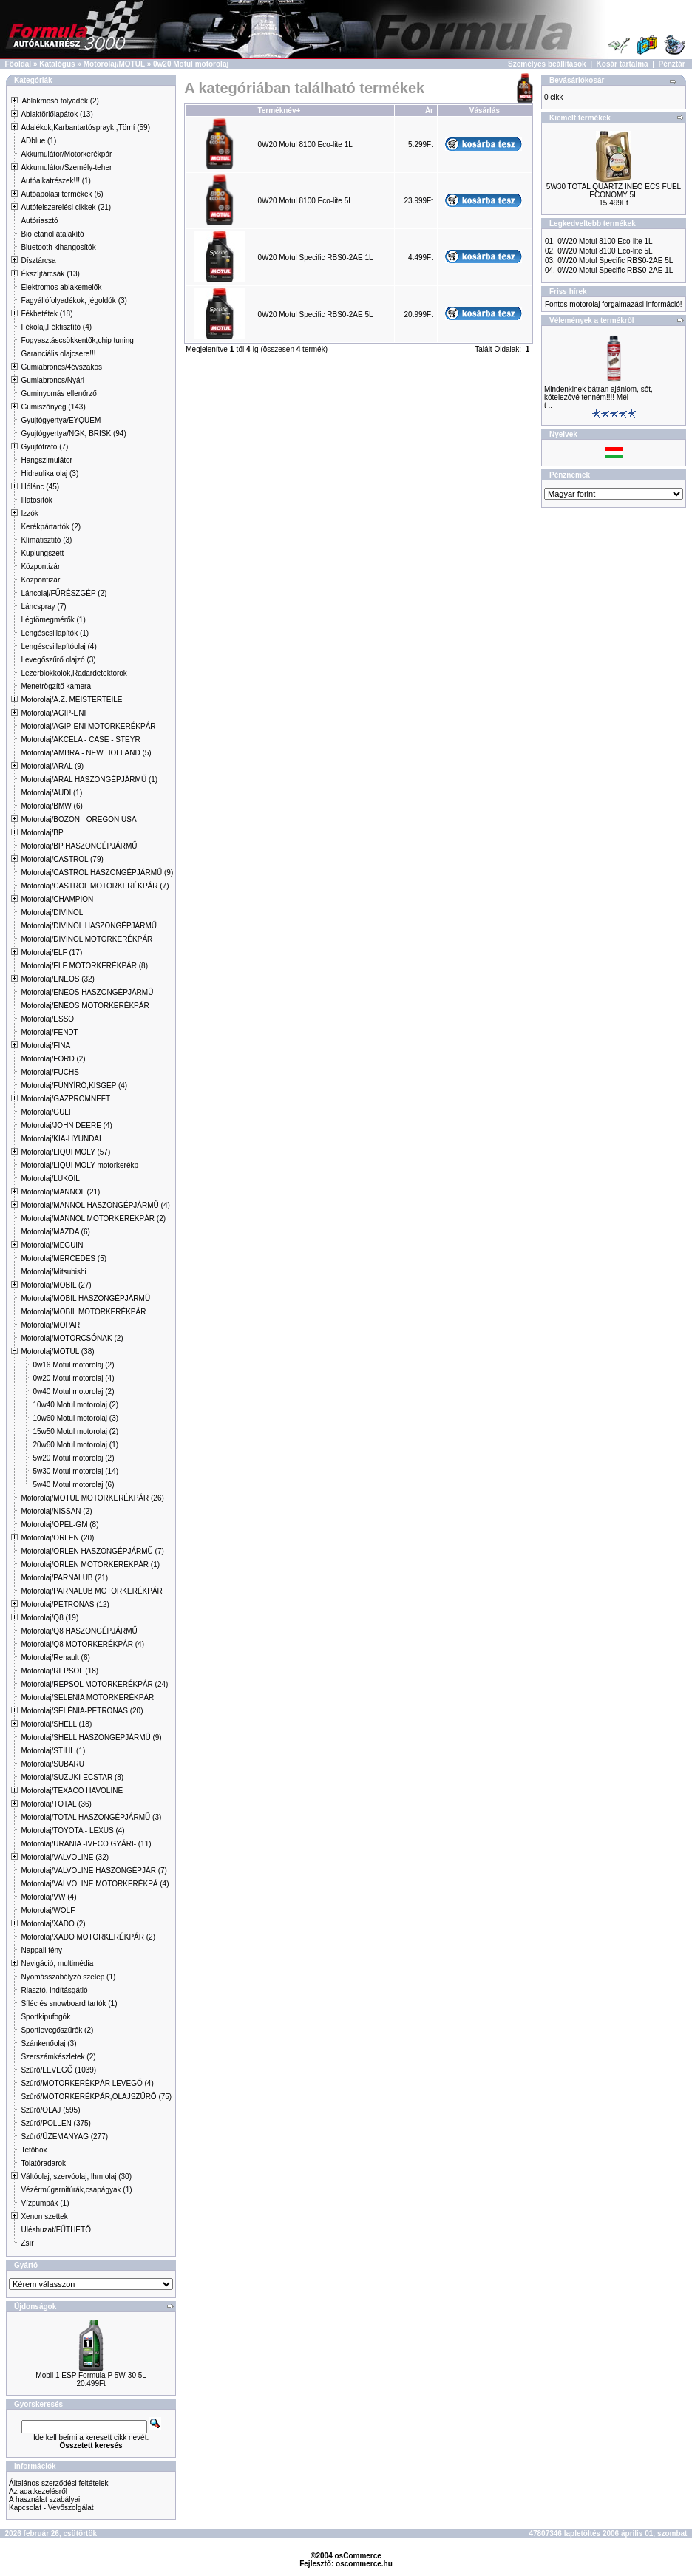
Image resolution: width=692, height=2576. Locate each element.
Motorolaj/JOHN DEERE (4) (66, 1125)
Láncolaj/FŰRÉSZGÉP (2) (63, 593)
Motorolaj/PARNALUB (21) (64, 1578)
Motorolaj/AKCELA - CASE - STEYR (80, 739)
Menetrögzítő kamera (56, 686)
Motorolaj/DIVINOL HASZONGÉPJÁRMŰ (89, 926)
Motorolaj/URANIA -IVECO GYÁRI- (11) (86, 1844)
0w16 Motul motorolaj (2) (73, 1365)
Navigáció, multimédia (57, 1964)
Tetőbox (34, 2150)
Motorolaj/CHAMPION (57, 899)
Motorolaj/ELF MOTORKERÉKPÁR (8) (84, 966)
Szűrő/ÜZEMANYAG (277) (64, 2136)
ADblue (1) (38, 141)
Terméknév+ (278, 110)
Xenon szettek (44, 2216)
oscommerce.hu (364, 2564)
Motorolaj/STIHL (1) (53, 1751)
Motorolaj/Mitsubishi (53, 1272)
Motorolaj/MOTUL (114, 64)
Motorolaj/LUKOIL (50, 1179)
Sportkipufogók (45, 2017)
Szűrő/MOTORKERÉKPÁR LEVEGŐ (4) (87, 2083)
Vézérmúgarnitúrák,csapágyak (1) (76, 2190)
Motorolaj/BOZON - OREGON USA (78, 819)
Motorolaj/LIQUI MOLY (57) (65, 1152)
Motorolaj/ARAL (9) (52, 766)
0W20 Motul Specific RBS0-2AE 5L (315, 314)
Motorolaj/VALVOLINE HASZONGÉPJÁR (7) (93, 1870)
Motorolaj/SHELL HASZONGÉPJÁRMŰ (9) (91, 1737)
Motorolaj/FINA (45, 1045)
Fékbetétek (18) (46, 314)
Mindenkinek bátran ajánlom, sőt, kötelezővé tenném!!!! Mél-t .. (598, 397)
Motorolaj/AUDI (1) (51, 793)
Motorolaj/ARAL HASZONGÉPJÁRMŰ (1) (89, 779)
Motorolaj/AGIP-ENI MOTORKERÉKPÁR (88, 726)
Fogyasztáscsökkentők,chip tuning (77, 340)
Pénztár (672, 64)
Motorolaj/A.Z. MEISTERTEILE (71, 700)
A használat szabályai (44, 2499)
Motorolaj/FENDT (49, 1032)
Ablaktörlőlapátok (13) (56, 114)
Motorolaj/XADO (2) (53, 1924)
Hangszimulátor (46, 460)
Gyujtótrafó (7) (44, 447)
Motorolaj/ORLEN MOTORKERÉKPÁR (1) (90, 1564)
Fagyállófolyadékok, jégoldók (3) (73, 300)
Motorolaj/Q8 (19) (49, 1618)
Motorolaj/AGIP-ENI (53, 713)
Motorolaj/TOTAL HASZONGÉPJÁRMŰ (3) (91, 1817)
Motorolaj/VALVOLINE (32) (65, 1857)
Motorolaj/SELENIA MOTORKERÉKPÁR (87, 1697)
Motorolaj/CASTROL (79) (62, 859)
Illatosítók (36, 500)
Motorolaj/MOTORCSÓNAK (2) (72, 1338)
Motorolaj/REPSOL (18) (59, 1671)
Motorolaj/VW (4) (48, 1897)
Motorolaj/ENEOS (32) (57, 979)
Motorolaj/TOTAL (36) (56, 1804)
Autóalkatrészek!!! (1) (55, 181)
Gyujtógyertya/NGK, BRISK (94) (73, 433)
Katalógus (57, 64)
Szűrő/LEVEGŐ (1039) (58, 2070)
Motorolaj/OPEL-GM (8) (59, 1524)
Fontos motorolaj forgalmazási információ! (613, 304)
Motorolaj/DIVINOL (52, 912)
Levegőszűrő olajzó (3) (58, 660)
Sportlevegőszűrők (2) (57, 2030)
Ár (429, 110)
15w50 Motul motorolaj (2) (75, 1431)
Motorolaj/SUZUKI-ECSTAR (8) (72, 1777)
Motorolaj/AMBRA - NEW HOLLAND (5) (86, 753)
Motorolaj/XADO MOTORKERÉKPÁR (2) (88, 1937)
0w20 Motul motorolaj (190, 64)
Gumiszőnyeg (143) (53, 407)
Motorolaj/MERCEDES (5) (63, 1258)
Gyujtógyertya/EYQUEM (61, 420)
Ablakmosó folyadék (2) (60, 101)
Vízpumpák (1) (45, 2203)
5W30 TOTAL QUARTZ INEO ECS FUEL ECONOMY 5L (613, 191)
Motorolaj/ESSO (47, 1019)
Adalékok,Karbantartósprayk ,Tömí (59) (85, 127)
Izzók (29, 513)
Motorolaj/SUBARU (52, 1764)
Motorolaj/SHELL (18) (56, 1724)
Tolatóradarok (43, 2163)
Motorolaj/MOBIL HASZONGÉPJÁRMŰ (85, 1298)
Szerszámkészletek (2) (58, 2057)
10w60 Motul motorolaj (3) (75, 1418)
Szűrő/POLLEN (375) (56, 2123)
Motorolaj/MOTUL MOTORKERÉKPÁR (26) (92, 1498)
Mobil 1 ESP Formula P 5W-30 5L (90, 2375)
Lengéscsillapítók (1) (55, 633)
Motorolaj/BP (42, 833)
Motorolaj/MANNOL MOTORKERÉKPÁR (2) (93, 1218)
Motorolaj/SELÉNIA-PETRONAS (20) (82, 1711)
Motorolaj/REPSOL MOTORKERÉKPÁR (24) (94, 1684)
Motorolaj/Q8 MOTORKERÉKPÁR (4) (82, 1644)
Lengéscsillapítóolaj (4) (58, 646)
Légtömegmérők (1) (53, 620)
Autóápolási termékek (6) (62, 194)
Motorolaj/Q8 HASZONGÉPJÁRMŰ (79, 1631)
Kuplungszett (42, 553)
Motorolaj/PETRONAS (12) (65, 1604)
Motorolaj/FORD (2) (53, 1059)
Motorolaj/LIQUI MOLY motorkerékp (79, 1165)
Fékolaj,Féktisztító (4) (56, 327)
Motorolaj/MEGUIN (52, 1245)
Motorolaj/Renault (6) (55, 1658)
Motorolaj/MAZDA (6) (55, 1232)
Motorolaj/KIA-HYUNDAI (61, 1139)
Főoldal (18, 64)
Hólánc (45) (40, 487)
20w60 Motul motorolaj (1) (75, 1445)
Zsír (27, 2243)
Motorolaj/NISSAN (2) (56, 1511)
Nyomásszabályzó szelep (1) (68, 1977)
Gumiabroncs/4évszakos (61, 367)
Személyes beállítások (547, 64)
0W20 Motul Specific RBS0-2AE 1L (315, 258)
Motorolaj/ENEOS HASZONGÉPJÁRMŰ (87, 992)
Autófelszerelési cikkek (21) (66, 207)
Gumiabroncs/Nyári (52, 380)
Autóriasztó (39, 221)
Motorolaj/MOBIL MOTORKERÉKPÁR (83, 1312)
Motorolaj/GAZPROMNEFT (65, 1099)
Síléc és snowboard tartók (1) (69, 2003)
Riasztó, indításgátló (54, 1990)
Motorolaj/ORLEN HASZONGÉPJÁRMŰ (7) (92, 1551)
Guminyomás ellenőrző (58, 394)
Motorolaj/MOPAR (50, 1325)
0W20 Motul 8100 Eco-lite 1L (304, 144)
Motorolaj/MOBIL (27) (56, 1285)
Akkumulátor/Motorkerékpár (66, 154)
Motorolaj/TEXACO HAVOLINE (72, 1791)
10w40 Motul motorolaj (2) (75, 1405)
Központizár (40, 567)
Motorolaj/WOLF (48, 1910)
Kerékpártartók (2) (51, 527)
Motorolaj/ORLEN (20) (57, 1538)
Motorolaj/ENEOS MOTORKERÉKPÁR (85, 1006)
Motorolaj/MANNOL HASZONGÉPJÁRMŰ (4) (95, 1205)
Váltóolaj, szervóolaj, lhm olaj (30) (76, 2176)
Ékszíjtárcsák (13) (50, 274)
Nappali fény (41, 1950)
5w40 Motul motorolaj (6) (73, 1485)
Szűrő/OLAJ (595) (50, 2110)
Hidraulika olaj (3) (49, 473)
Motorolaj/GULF (47, 1112)
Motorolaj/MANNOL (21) (60, 1192)
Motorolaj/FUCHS (49, 1072)
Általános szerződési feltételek (59, 2483)
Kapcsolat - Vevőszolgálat (51, 2508)
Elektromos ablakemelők (61, 287)
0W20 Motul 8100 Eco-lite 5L (304, 201)
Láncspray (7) (43, 606)
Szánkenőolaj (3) (48, 2043)
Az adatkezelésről (38, 2491)
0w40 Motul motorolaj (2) (73, 1391)
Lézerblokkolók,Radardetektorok (73, 673)
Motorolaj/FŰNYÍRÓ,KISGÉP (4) (74, 1085)
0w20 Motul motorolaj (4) (73, 1378)
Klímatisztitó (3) (46, 540)
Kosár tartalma (622, 64)
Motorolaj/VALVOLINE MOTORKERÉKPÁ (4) (95, 1884)
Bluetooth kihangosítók (58, 247)
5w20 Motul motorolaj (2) (73, 1458)
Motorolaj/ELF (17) (51, 952)
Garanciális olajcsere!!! (58, 354)
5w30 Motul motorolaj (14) (75, 1471)
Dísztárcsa (38, 260)
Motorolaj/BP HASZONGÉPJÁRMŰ (79, 846)
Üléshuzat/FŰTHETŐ (55, 2230)
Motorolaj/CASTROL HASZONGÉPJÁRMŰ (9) (97, 873)
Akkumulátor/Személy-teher (66, 167)
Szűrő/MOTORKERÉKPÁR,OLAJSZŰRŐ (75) (96, 2097)
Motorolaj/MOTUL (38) (57, 1352)
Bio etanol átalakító (52, 234)
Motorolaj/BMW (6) (51, 806)
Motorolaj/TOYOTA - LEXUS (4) (72, 1830)
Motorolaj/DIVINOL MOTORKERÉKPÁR (86, 939)
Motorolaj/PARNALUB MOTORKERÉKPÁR (91, 1591)
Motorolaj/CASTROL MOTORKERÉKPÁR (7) (95, 886)
